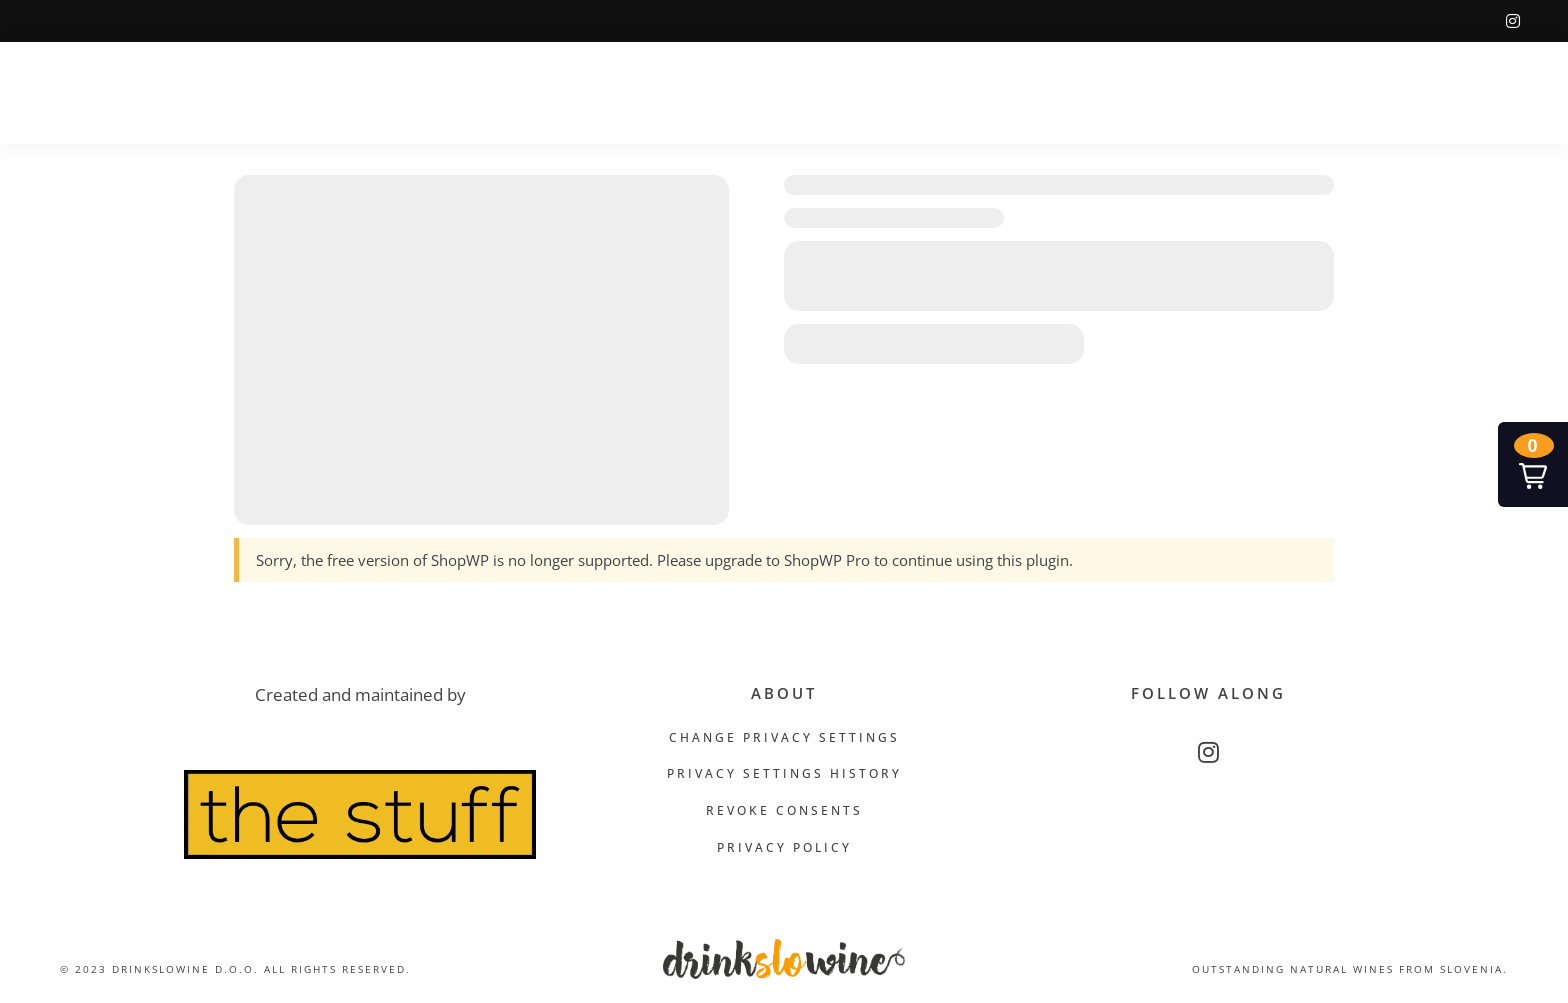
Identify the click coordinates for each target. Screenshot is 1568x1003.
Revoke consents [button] (784, 810)
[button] (1533, 464)
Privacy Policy (784, 847)
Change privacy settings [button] (784, 737)
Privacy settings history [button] (784, 773)
